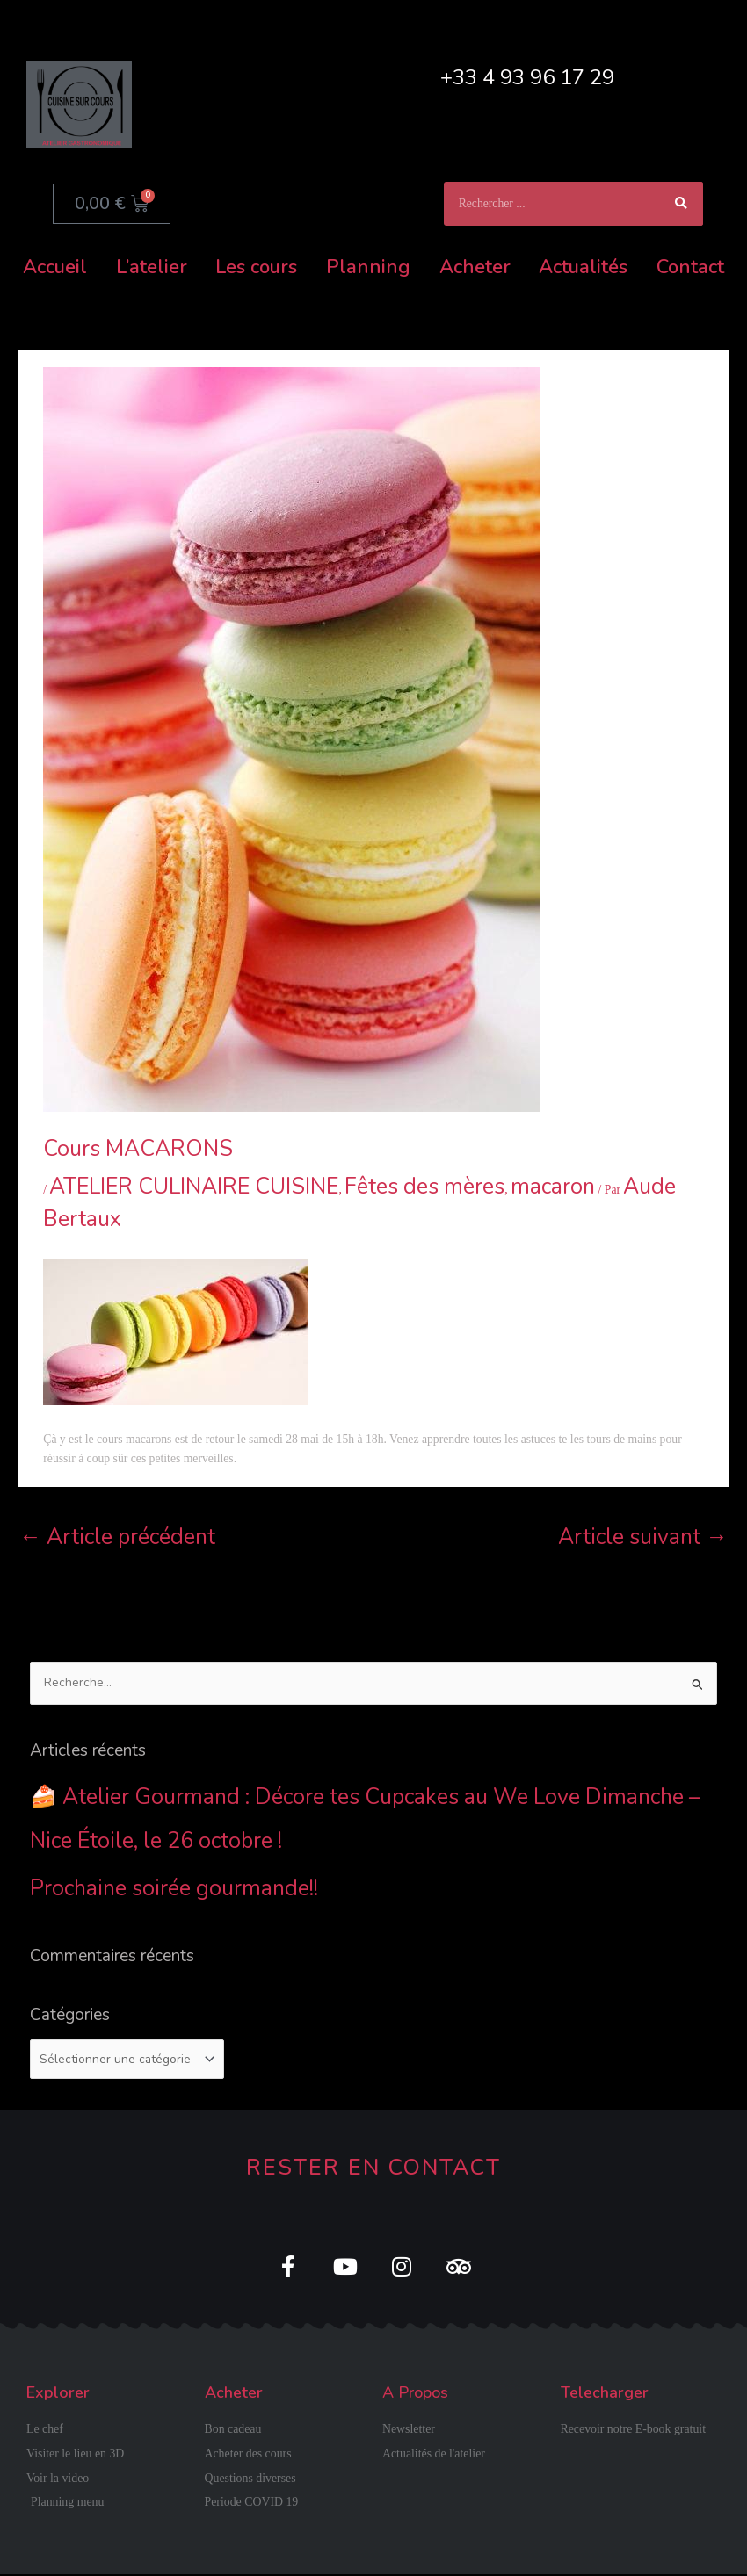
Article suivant (643, 1537)
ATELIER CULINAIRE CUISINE (193, 1186)
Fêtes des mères (424, 1186)
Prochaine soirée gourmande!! (174, 1888)
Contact (690, 267)
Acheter (475, 267)
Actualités (583, 267)
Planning (368, 267)
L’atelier (151, 267)
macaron (553, 1186)
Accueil (55, 267)
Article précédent (117, 1537)
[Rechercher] (681, 204)
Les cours (256, 267)
